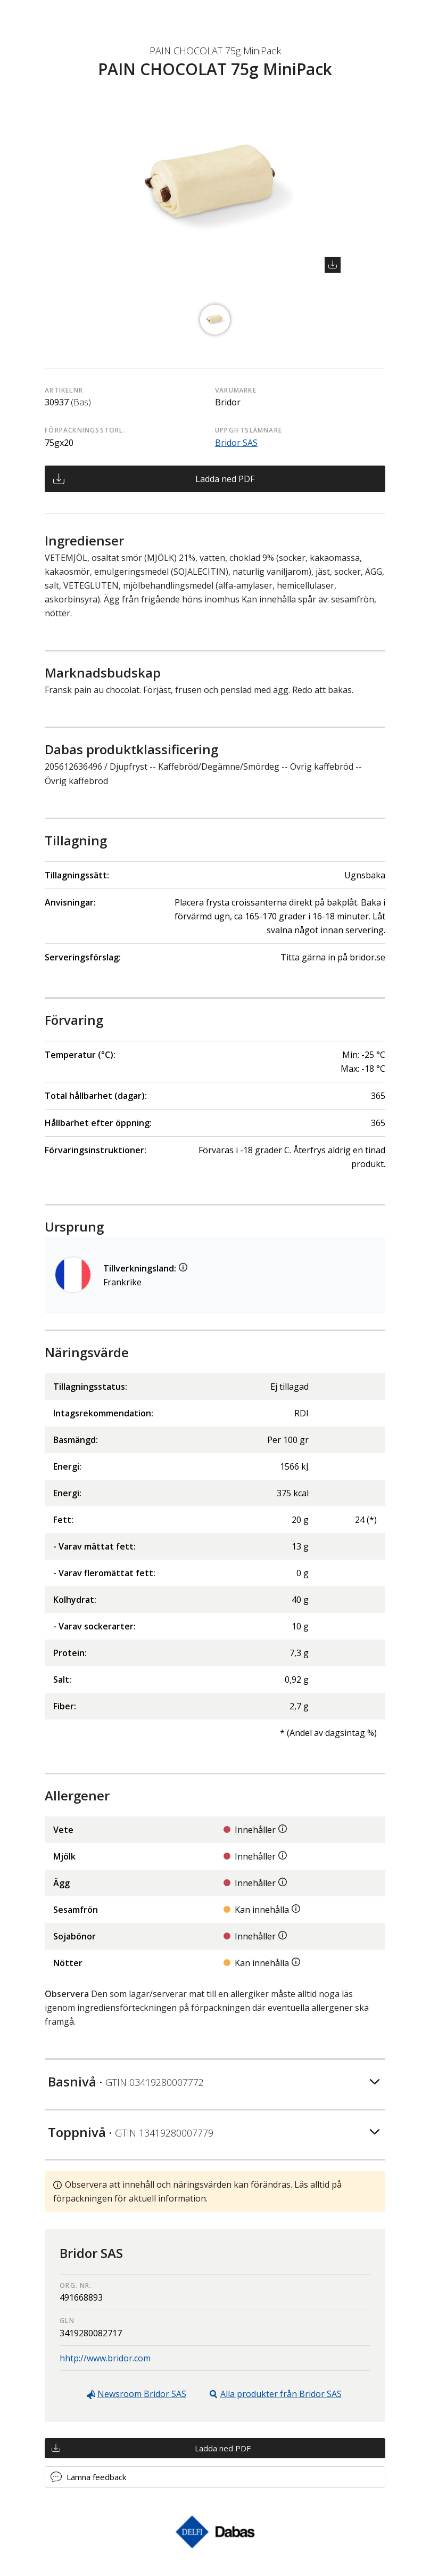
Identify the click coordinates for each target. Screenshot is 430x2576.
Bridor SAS (236, 443)
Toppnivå (130, 2132)
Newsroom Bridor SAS (141, 2394)
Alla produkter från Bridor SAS (281, 2394)
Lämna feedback (96, 2477)
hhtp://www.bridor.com (105, 2358)
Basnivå (126, 2081)
